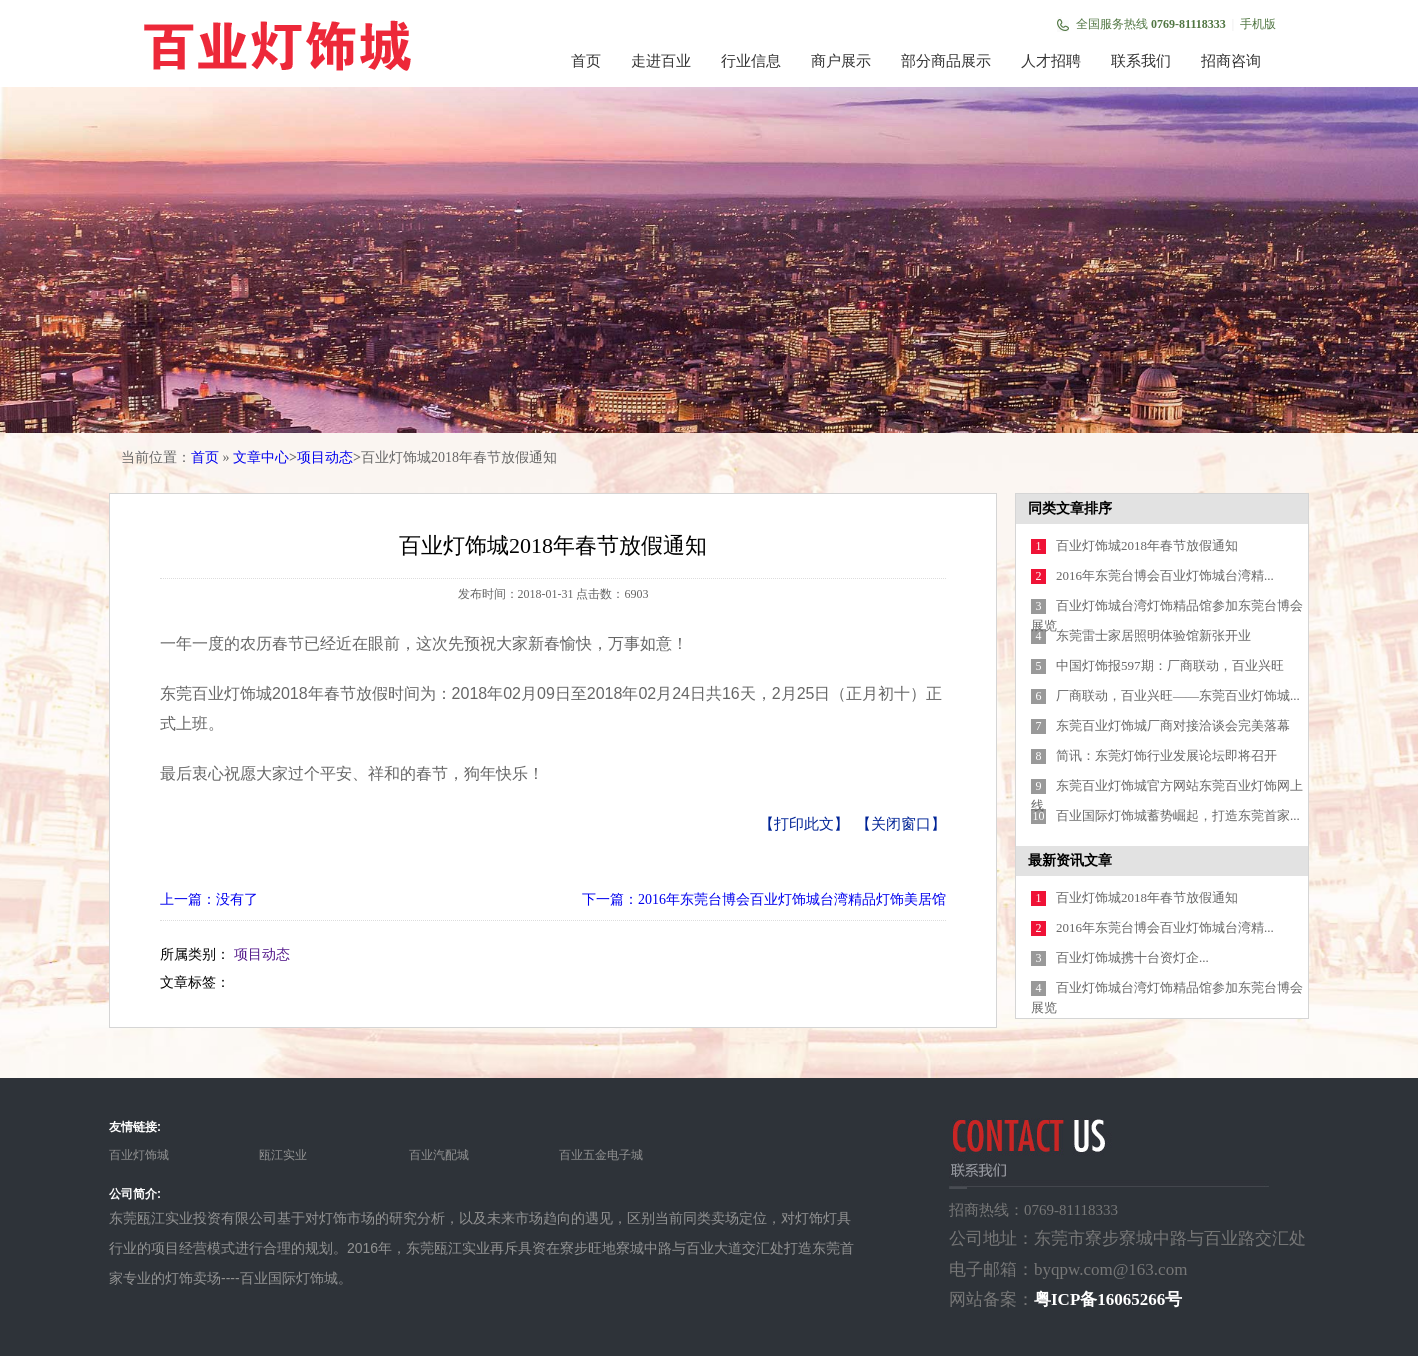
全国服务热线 (1151, 24)
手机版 (1258, 24)
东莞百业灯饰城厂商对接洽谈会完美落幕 (1173, 725)
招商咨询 (1231, 61)
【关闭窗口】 (901, 824)
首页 (586, 61)
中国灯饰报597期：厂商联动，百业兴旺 (1170, 665)
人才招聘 (1051, 61)
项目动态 (325, 457)
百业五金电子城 (601, 1155)
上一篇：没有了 (209, 899)
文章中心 (261, 457)
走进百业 (661, 61)
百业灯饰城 (139, 1155)
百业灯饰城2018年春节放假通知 (1147, 545)
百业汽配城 (439, 1155)
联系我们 (1141, 61)
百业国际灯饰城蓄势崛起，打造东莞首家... (1178, 815)
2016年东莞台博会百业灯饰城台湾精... (1165, 575)
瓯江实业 (283, 1155)
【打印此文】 (804, 824)
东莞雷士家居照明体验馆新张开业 (1153, 635)
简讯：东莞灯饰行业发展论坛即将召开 (1166, 755)
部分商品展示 (946, 61)
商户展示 (841, 61)
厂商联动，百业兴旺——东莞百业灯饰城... (1178, 695)
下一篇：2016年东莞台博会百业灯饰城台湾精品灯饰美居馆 (764, 899)
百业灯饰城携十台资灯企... (1132, 957)
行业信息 (751, 61)
